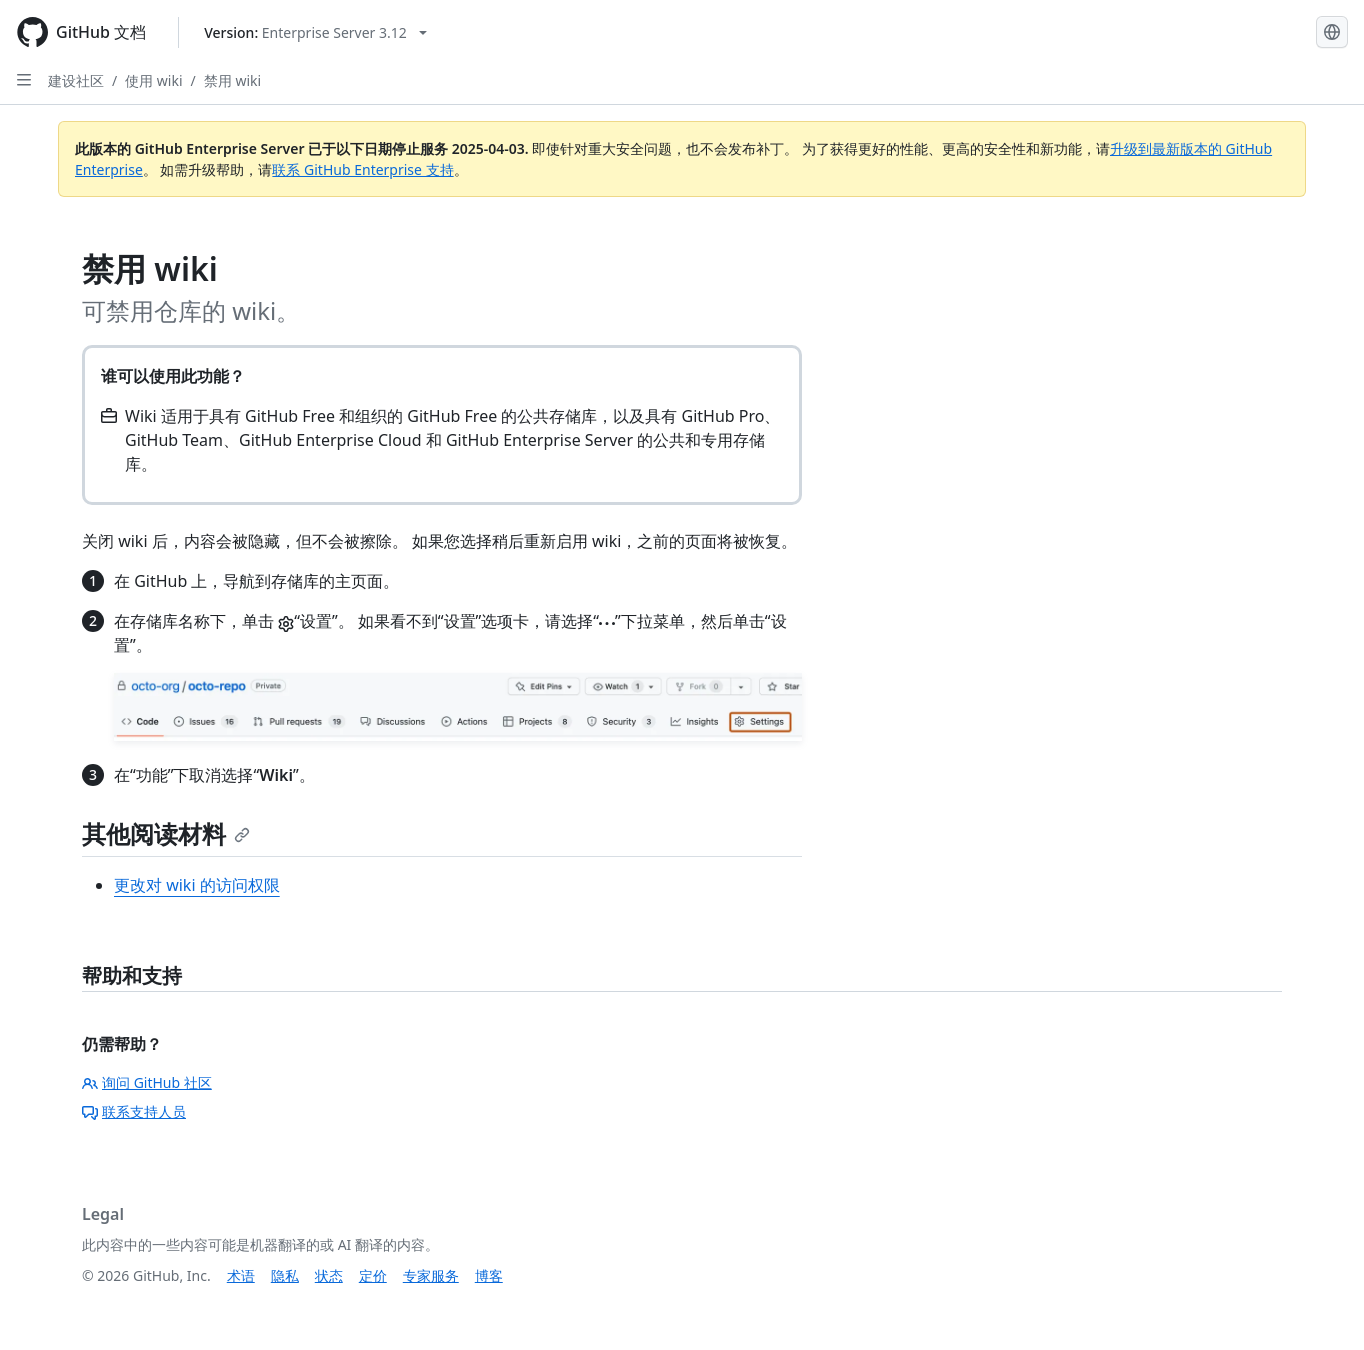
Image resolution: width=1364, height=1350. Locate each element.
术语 (241, 1275)
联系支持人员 (134, 1111)
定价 (373, 1275)
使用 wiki (153, 80)
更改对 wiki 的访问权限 (197, 885)
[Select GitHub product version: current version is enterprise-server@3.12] (315, 32)
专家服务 (431, 1275)
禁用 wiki (232, 80)
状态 (329, 1275)
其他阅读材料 (166, 833)
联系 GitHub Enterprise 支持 (362, 169)
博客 (489, 1275)
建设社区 (76, 80)
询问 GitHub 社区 (147, 1082)
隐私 (285, 1275)
